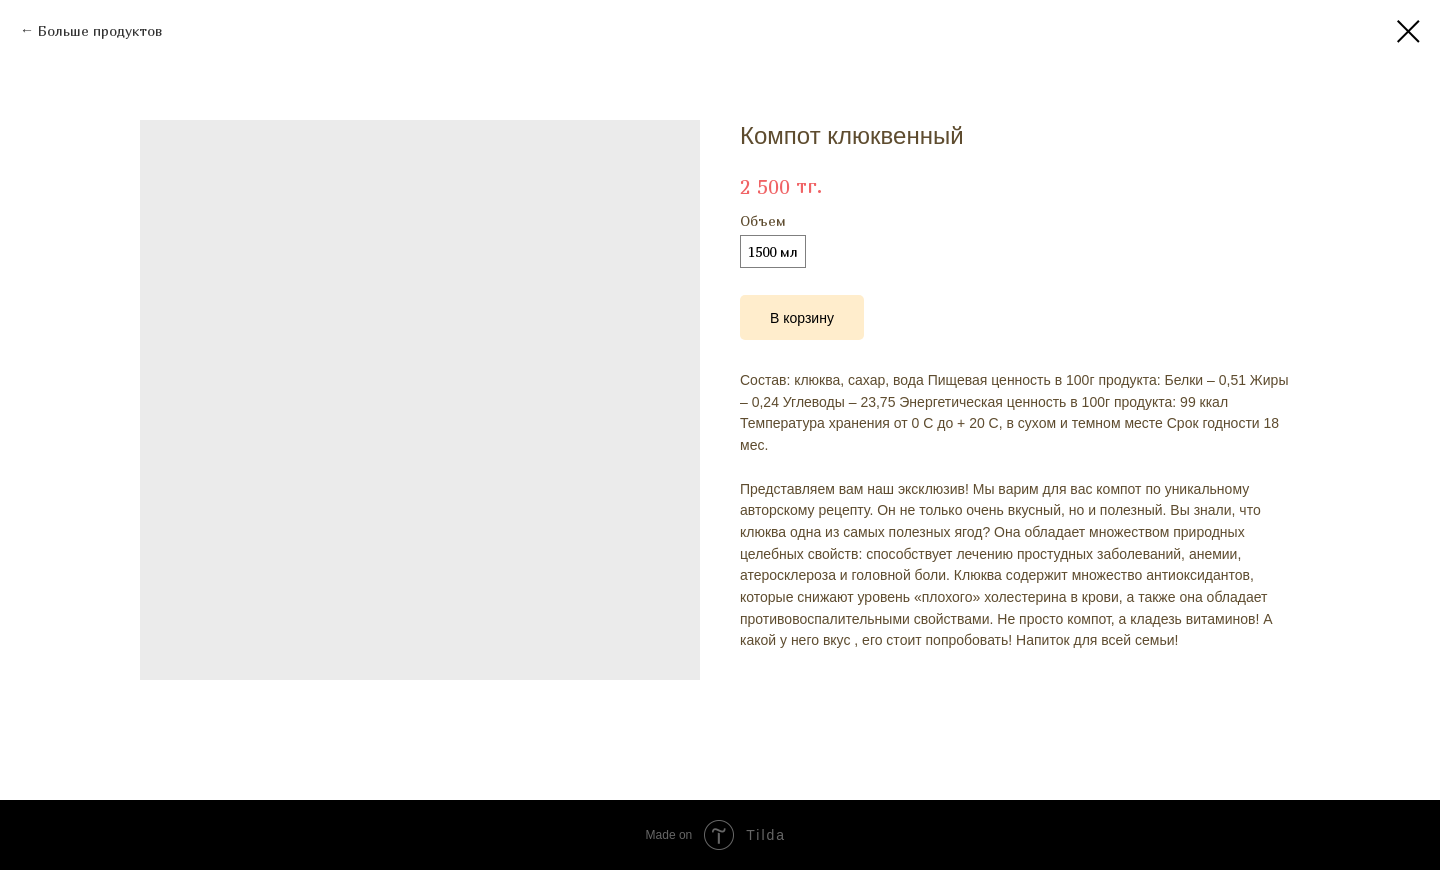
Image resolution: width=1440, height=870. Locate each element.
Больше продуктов (100, 30)
